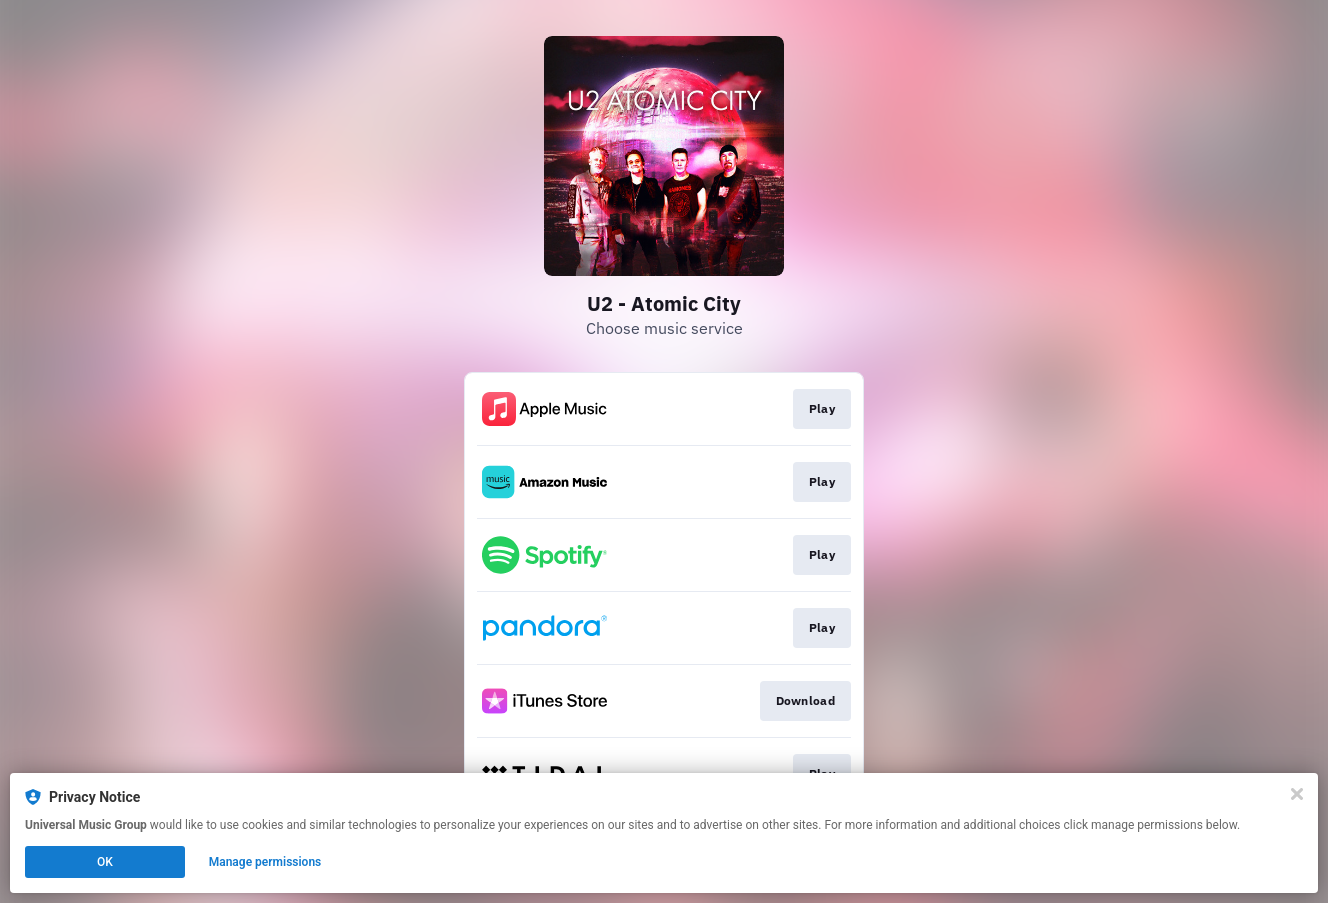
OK (105, 862)
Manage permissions (265, 862)
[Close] (1297, 794)
